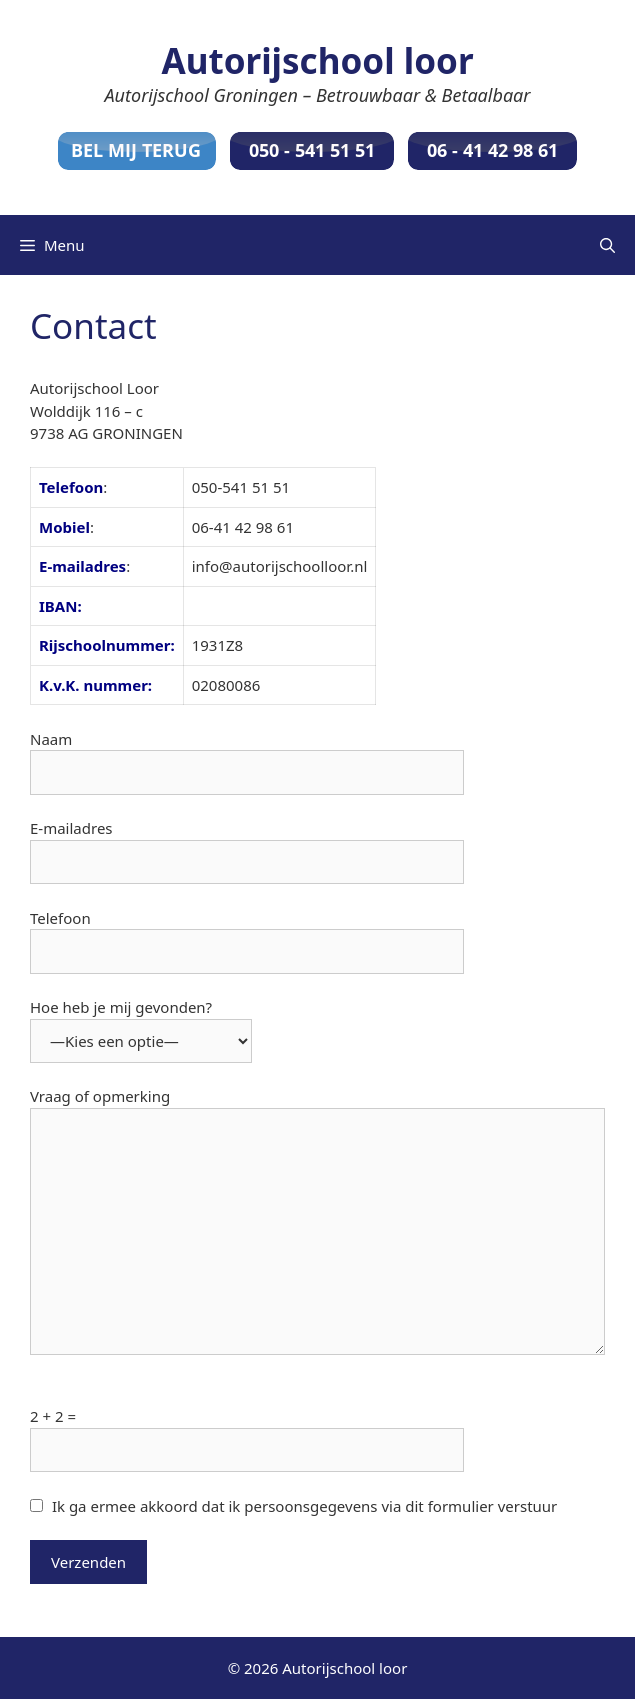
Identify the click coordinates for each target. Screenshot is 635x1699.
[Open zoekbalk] (607, 245)
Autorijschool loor (317, 60)
